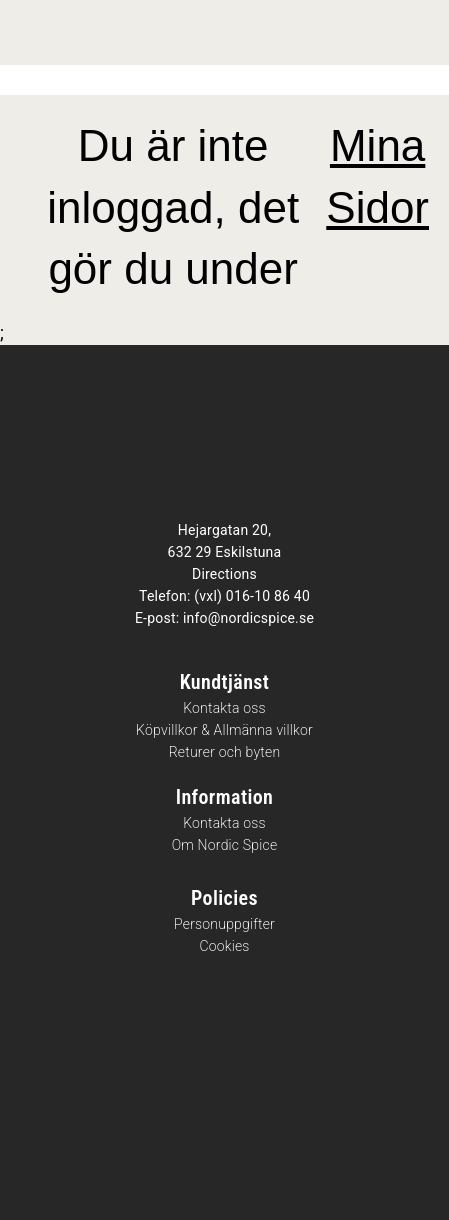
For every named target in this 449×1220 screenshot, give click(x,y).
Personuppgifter (224, 924)
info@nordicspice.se (248, 618)
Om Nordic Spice (225, 845)
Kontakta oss (224, 708)
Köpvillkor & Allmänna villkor (224, 730)
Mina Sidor (377, 176)
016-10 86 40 (268, 596)
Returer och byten (225, 752)
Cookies (224, 946)
